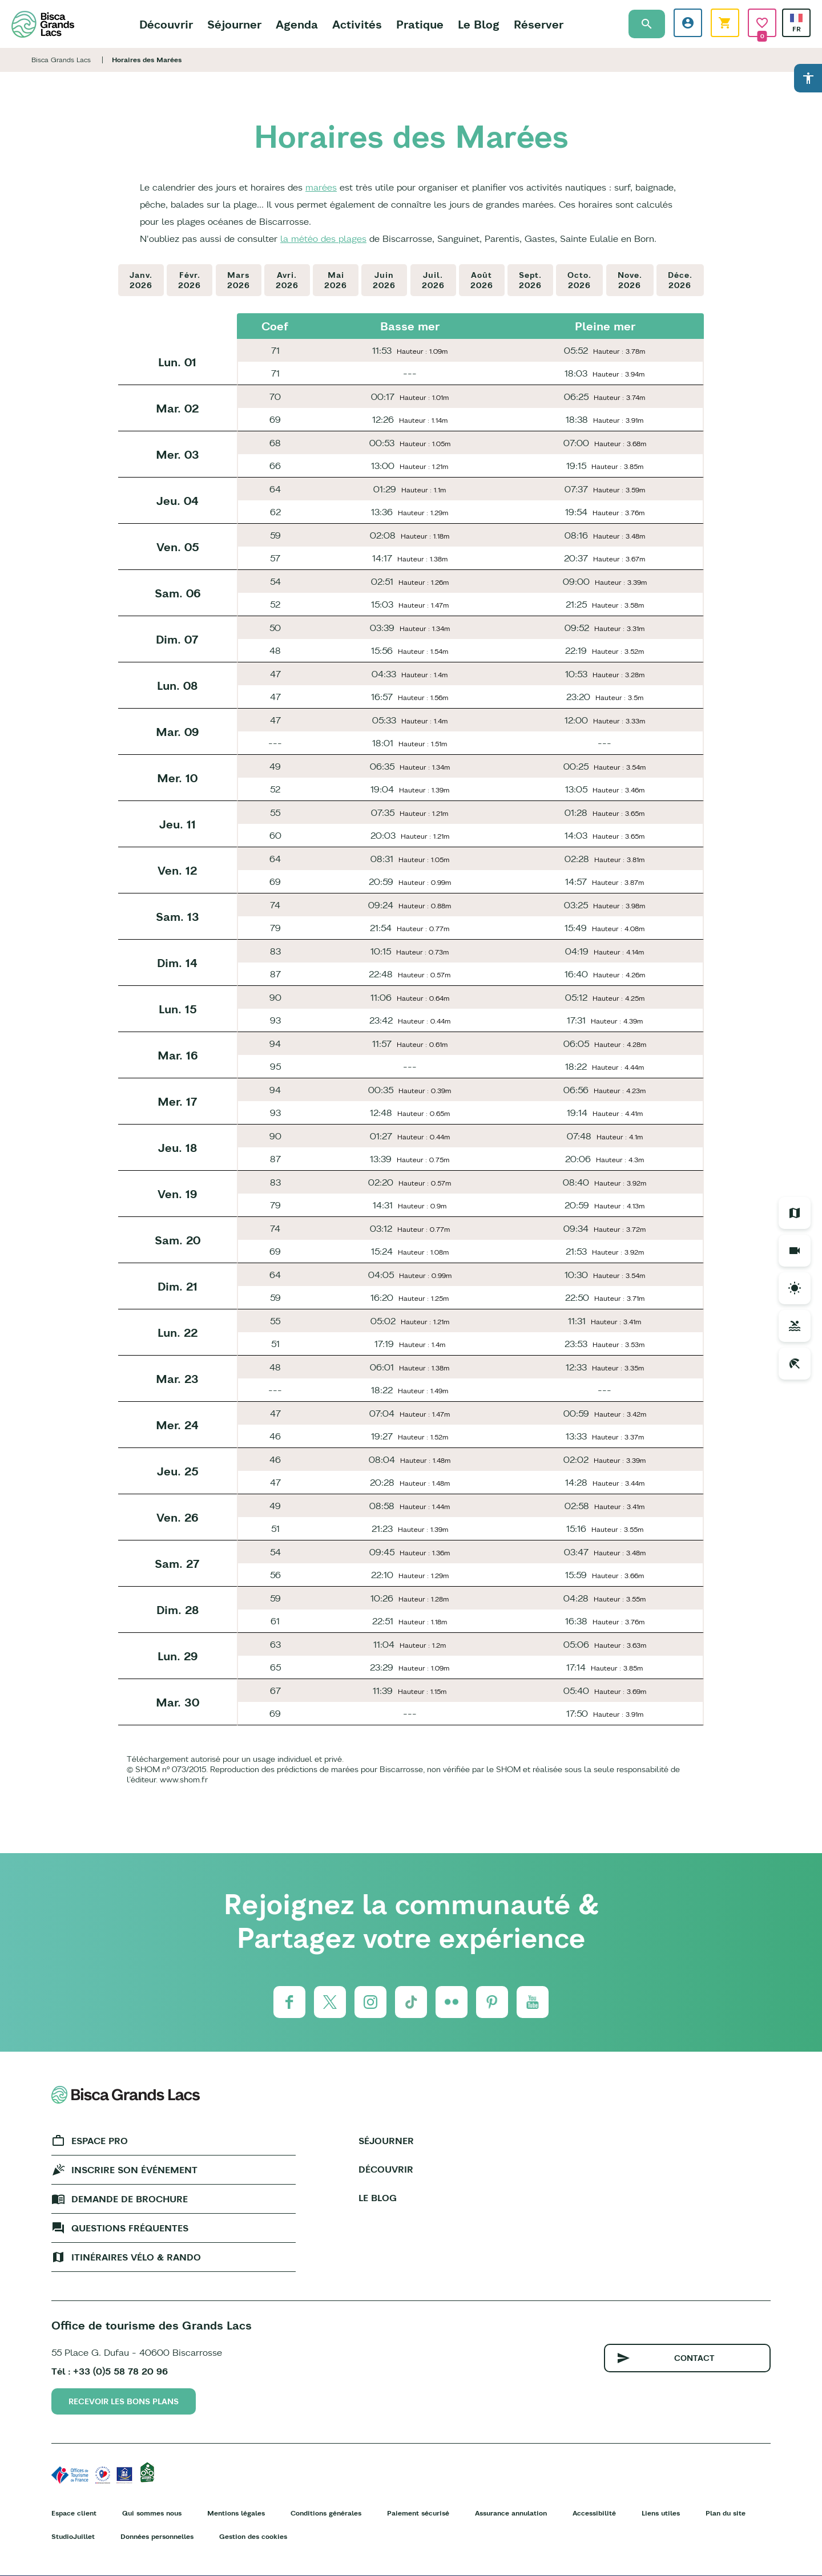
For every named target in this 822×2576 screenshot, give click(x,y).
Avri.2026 (287, 280)
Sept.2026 (530, 280)
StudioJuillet (73, 2536)
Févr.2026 (189, 280)
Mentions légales (236, 2513)
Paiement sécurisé (418, 2513)
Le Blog (478, 24)
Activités (357, 24)
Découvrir (166, 24)
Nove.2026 (630, 280)
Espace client (73, 2513)
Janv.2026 (141, 280)
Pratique (420, 24)
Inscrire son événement (134, 2169)
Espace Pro (99, 2140)
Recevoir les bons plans (123, 2401)
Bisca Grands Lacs (61, 59)
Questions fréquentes (129, 2228)
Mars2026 (238, 280)
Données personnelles (157, 2536)
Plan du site (726, 2513)
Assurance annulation (511, 2513)
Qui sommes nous (152, 2513)
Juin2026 (384, 280)
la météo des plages (323, 238)
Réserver (538, 24)
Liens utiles (661, 2513)
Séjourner (234, 24)
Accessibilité (594, 2513)
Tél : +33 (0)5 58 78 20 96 (109, 2371)
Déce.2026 (680, 280)
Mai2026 (335, 280)
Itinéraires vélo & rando (136, 2257)
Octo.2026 (579, 280)
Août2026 (481, 280)
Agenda (297, 24)
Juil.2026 (433, 280)
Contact (694, 2358)
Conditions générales (326, 2513)
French (796, 18)
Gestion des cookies (253, 2536)
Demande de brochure (129, 2199)
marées (321, 187)
